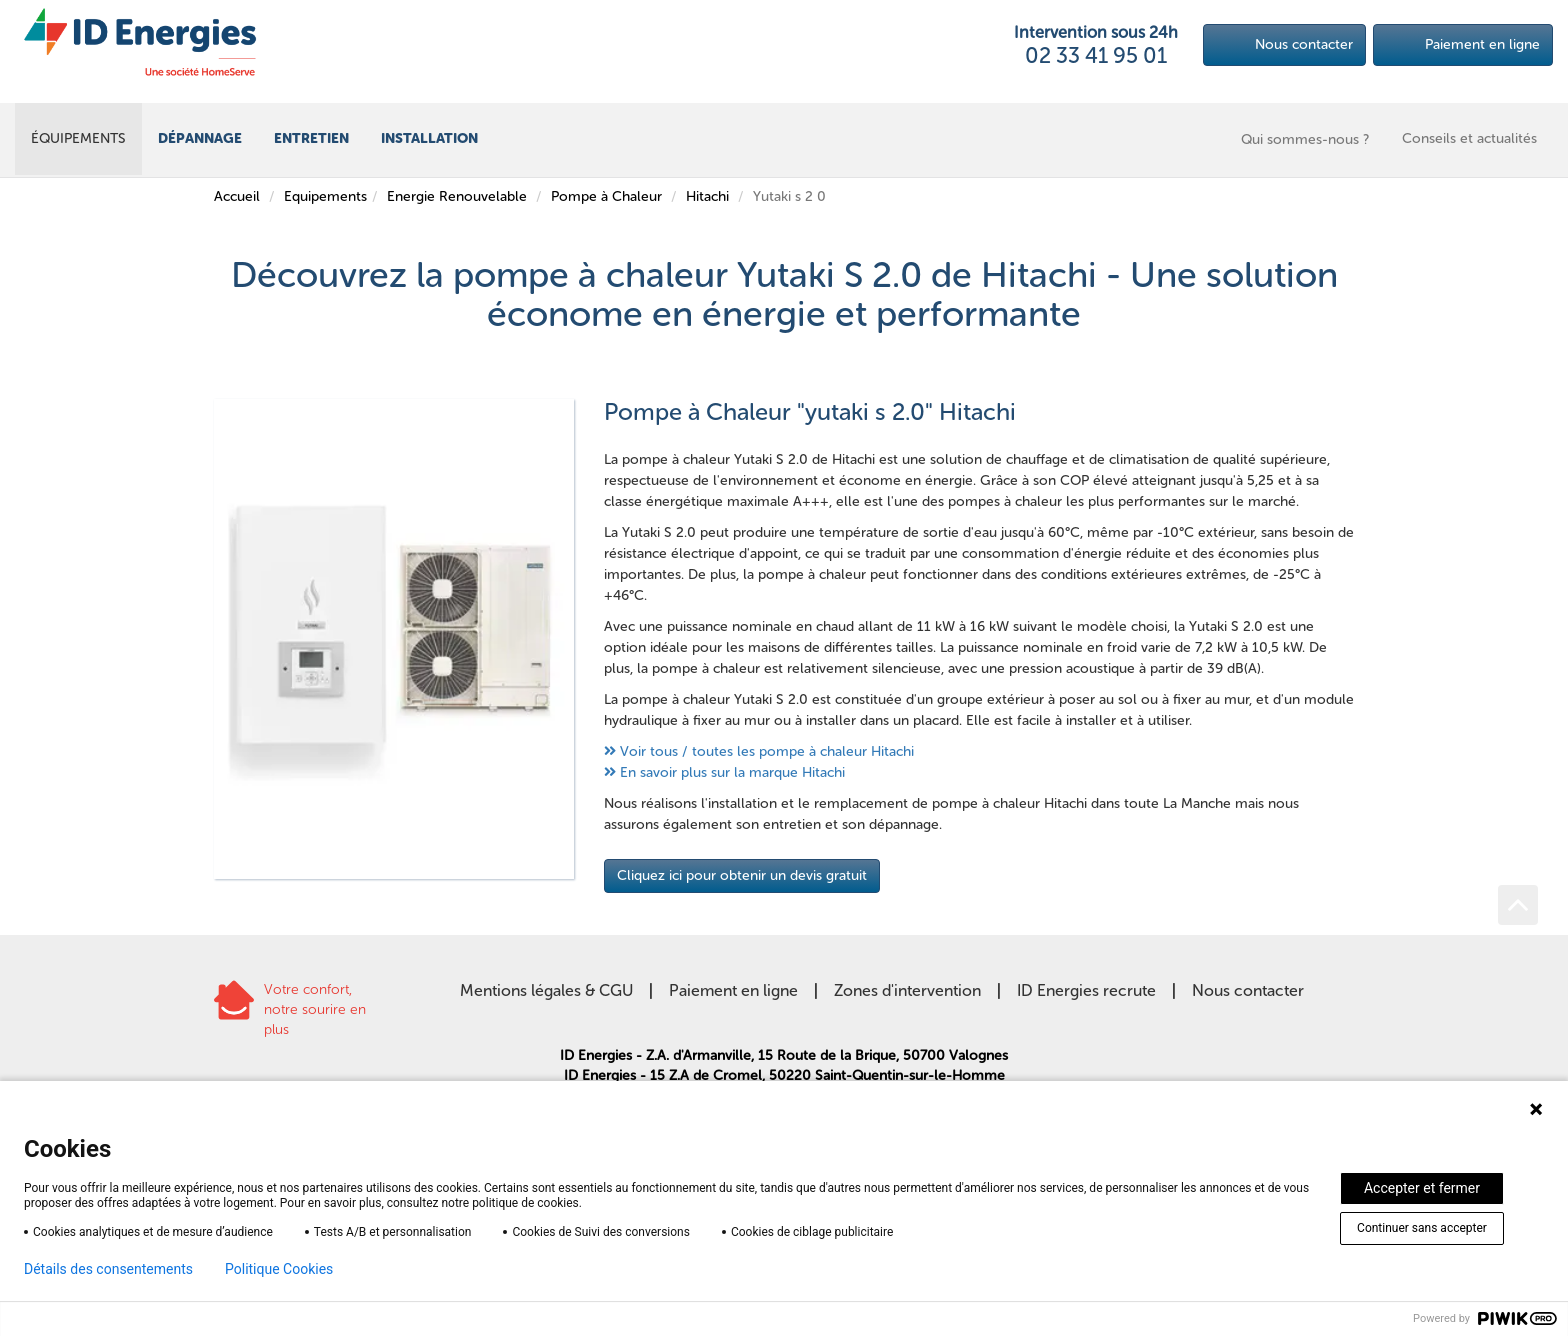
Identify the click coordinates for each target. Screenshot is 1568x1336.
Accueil (237, 196)
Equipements (325, 196)
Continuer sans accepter (1422, 1228)
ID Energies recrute (1086, 990)
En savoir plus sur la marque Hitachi (732, 772)
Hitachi (707, 196)
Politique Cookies (279, 1269)
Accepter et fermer (1422, 1188)
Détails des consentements (108, 1269)
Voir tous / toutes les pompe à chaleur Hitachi (767, 751)
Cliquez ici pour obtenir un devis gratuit (742, 875)
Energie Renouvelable (457, 196)
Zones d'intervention (907, 990)
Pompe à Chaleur (606, 196)
